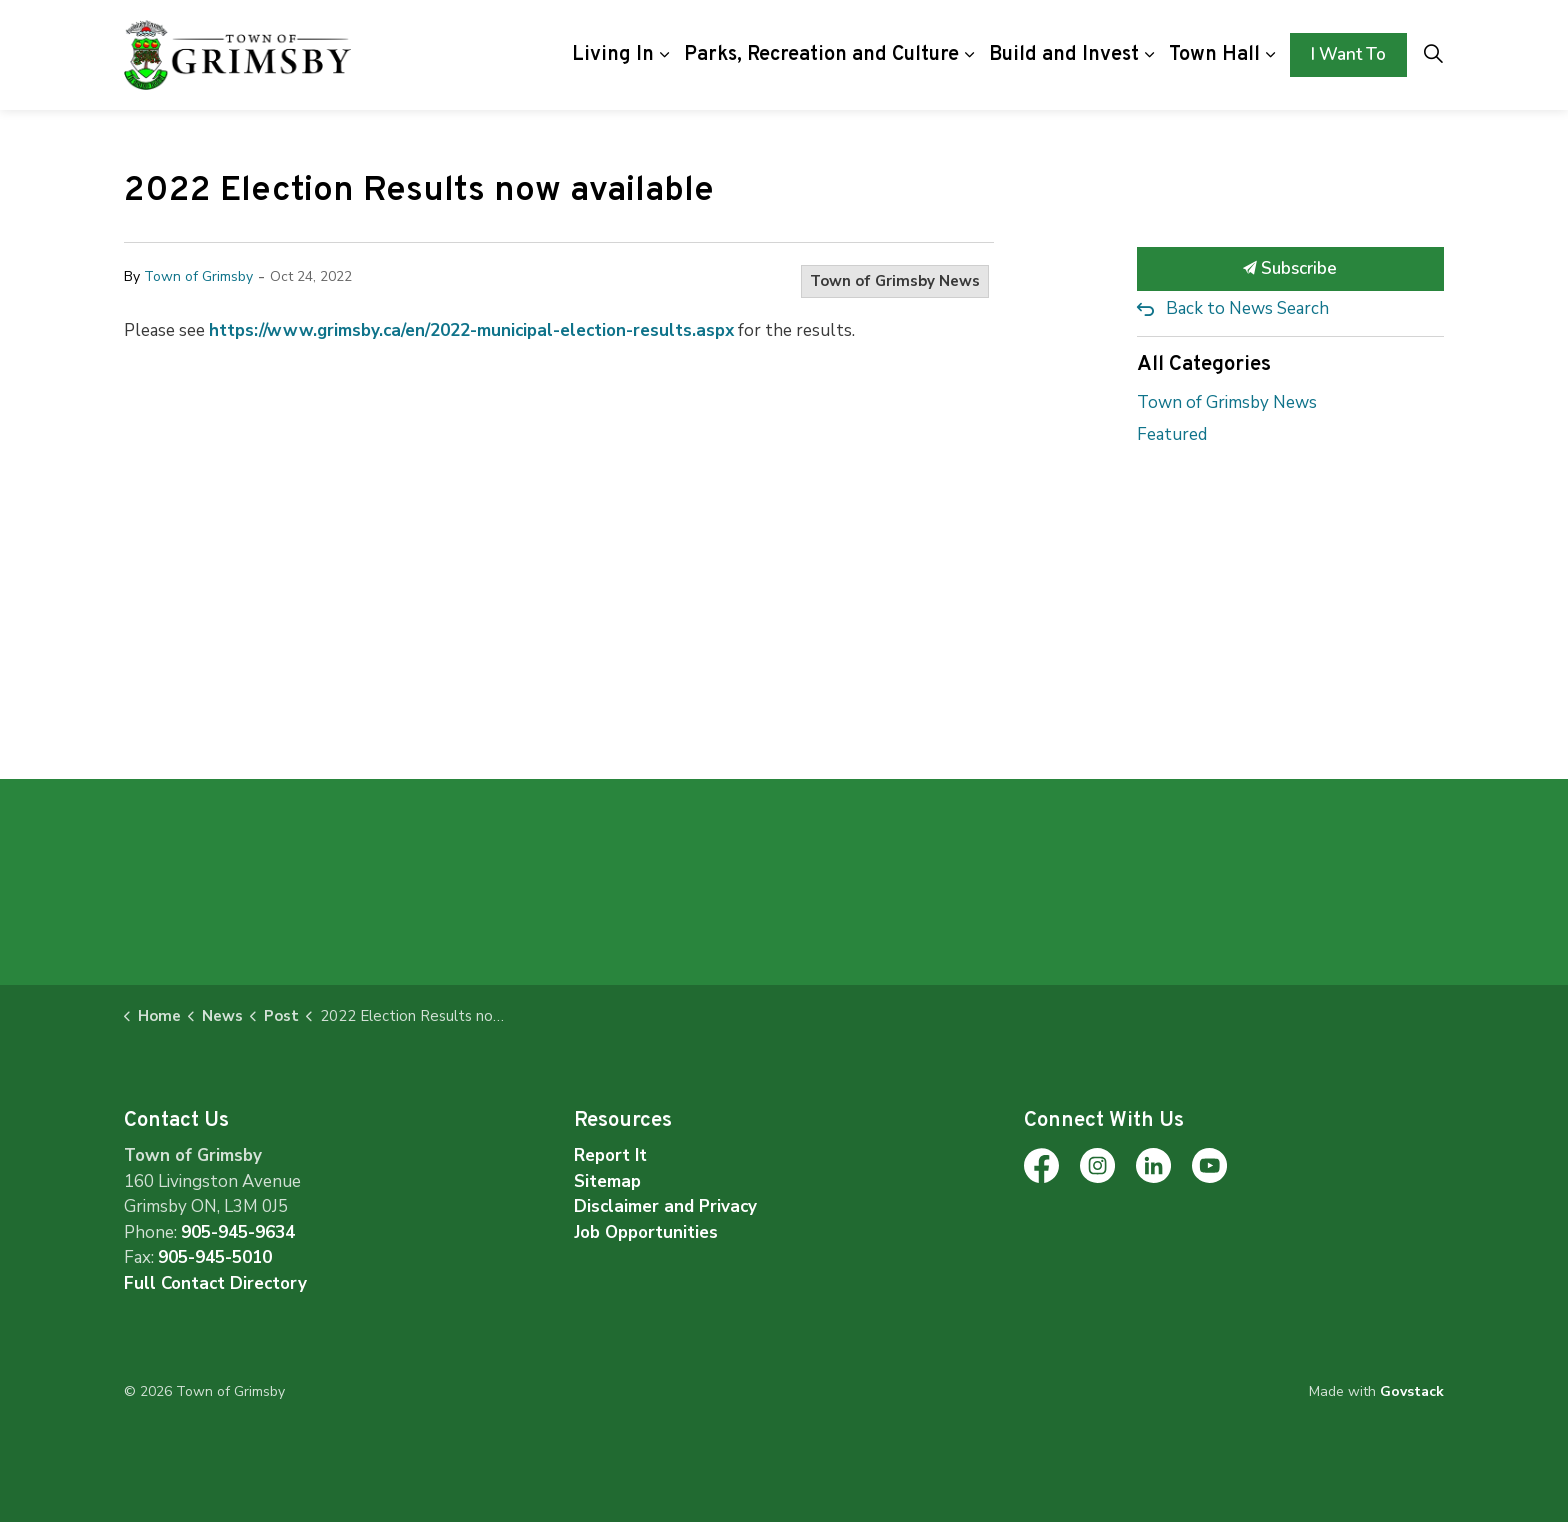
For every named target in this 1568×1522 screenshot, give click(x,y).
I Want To (1348, 55)
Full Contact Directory (215, 1283)
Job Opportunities (646, 1232)
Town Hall (1214, 55)
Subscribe (1291, 269)
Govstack (1412, 1391)
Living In (613, 55)
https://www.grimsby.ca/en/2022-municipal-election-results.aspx (471, 330)
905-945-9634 (238, 1232)
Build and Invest (1064, 55)
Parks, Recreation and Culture (821, 55)
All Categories (1204, 364)
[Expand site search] (1433, 55)
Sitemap (607, 1181)
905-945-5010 (215, 1257)
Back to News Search (1247, 308)
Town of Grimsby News (895, 281)
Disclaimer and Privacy (665, 1206)
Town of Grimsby (198, 276)
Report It (610, 1155)
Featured (1172, 434)
